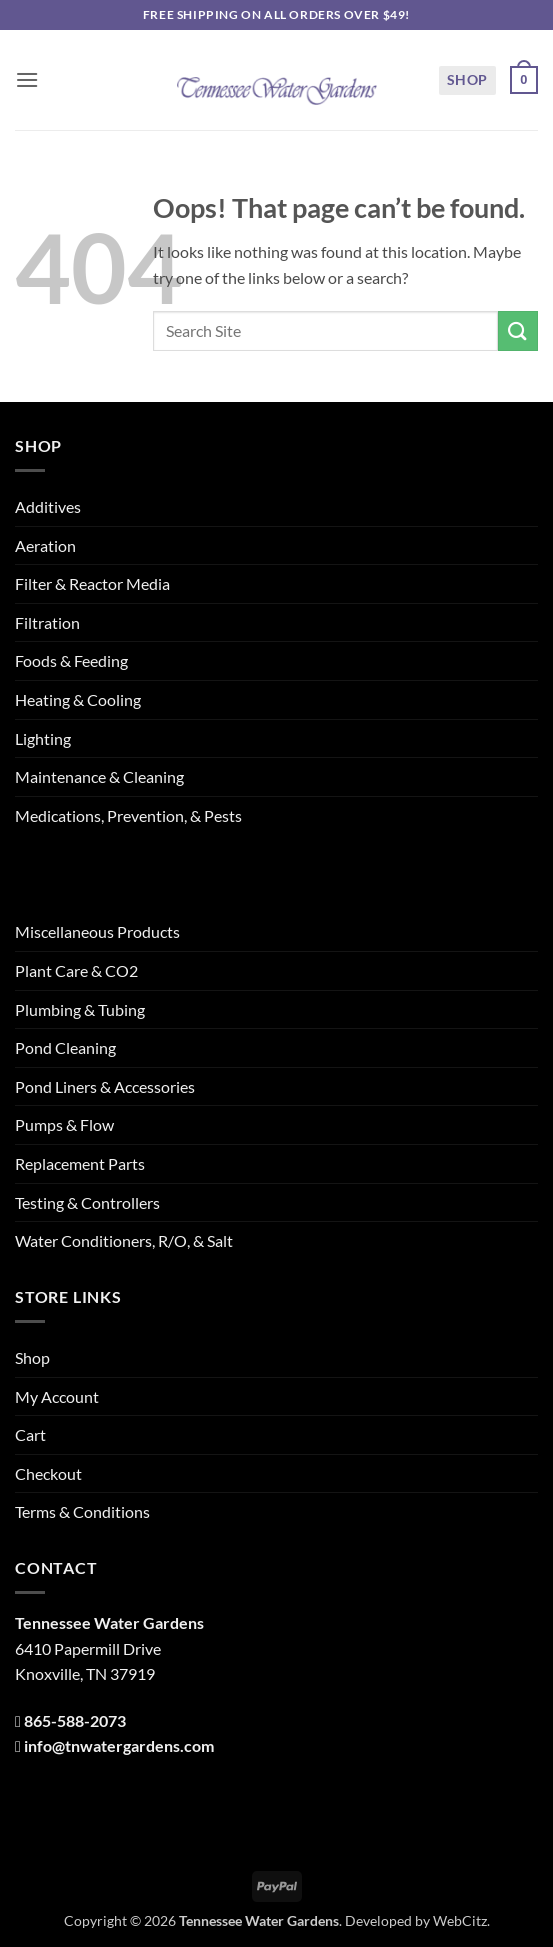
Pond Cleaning (65, 1047)
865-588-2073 (75, 1720)
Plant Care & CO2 (76, 970)
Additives (48, 506)
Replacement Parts (80, 1163)
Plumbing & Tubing (80, 1009)
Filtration (47, 622)
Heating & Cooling (78, 699)
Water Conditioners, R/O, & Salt (124, 1240)
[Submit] (518, 330)
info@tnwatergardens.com (119, 1745)
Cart (30, 1434)
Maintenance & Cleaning (99, 776)
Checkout (48, 1473)
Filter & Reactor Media (92, 583)
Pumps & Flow (64, 1124)
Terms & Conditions (82, 1511)
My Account (57, 1396)
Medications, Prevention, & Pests (128, 815)
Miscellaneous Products (97, 931)
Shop (467, 79)
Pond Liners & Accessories (105, 1086)
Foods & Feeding (71, 660)
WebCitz (460, 1920)
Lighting (43, 738)
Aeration (45, 545)
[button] (27, 79)
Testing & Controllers (87, 1202)
